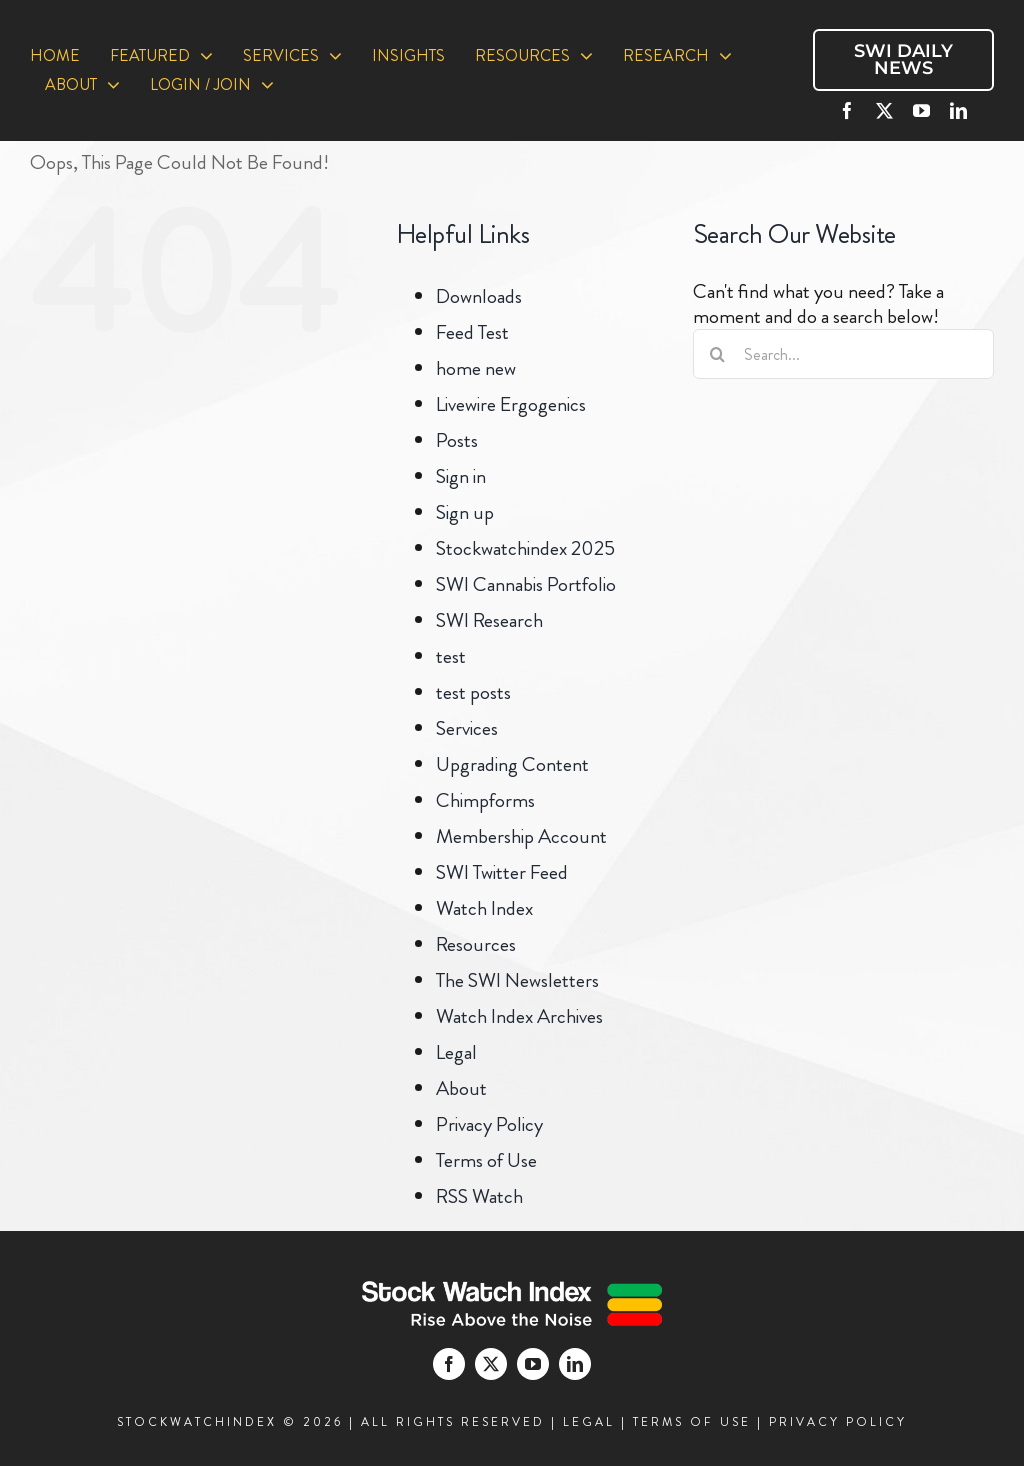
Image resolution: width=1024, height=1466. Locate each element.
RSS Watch (479, 1196)
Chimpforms (485, 800)
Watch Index (484, 908)
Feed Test (472, 332)
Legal (456, 1052)
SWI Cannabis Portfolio (526, 584)
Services (467, 728)
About (461, 1088)
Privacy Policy (489, 1124)
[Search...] (843, 354)
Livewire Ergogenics (511, 404)
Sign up (465, 512)
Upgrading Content (512, 764)
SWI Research (489, 620)
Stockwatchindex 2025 (525, 548)
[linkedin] (958, 110)
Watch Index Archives (519, 1016)
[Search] (718, 354)
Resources (476, 944)
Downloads (479, 296)
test (451, 656)
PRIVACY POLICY (838, 1422)
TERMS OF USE (692, 1422)
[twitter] (884, 110)
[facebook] (847, 110)
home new (476, 368)
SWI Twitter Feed (502, 872)
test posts (473, 692)
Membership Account (521, 836)
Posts (457, 440)
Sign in (461, 476)
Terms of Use (486, 1160)
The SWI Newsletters (517, 980)
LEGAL (589, 1422)
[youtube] (921, 110)
